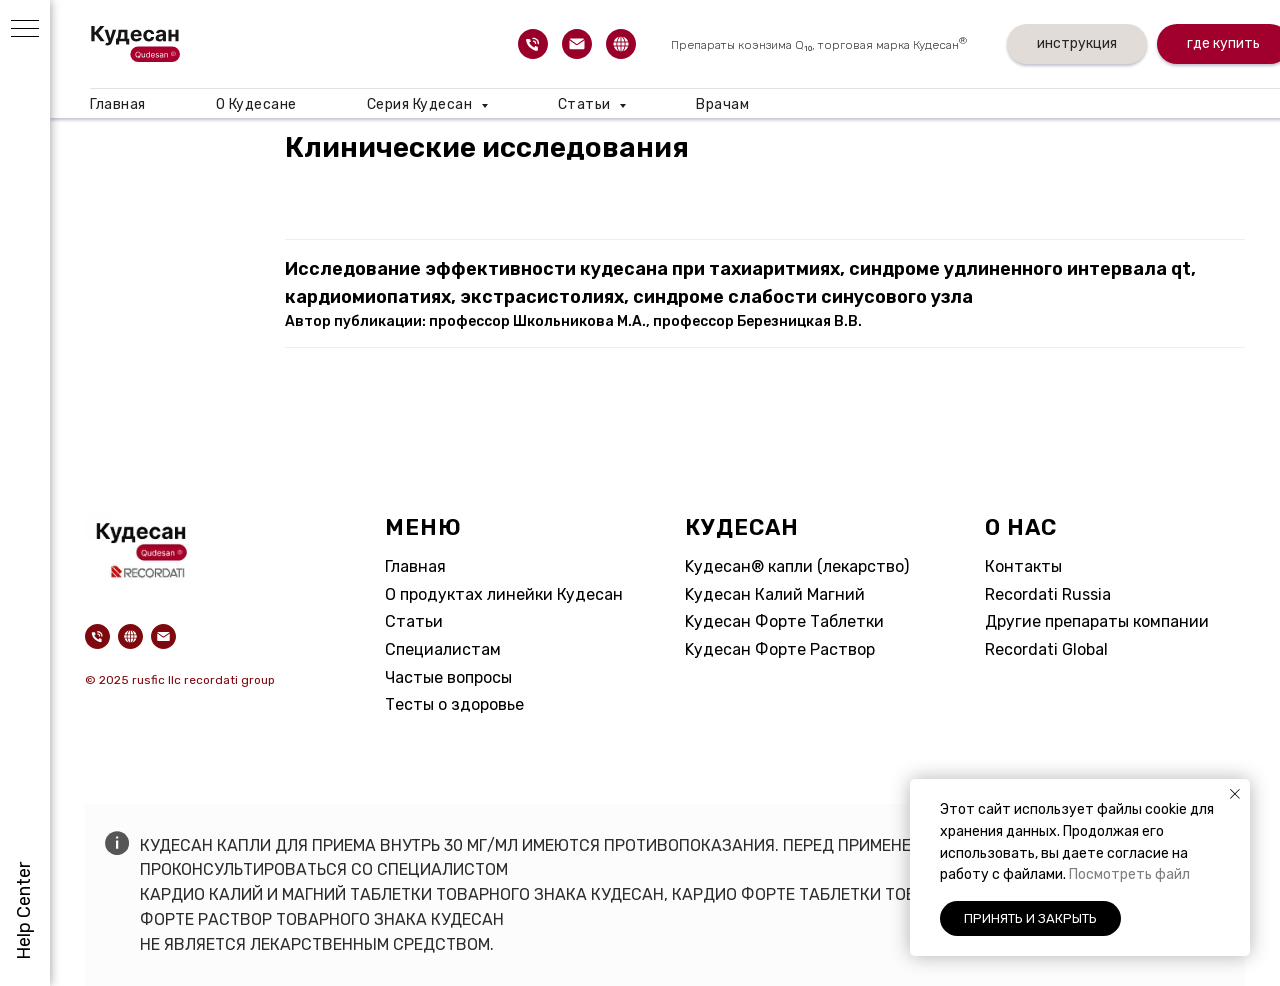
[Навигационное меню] (25, 30)
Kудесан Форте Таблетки (784, 621)
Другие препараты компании (1097, 621)
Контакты (1023, 566)
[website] (621, 44)
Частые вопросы (448, 677)
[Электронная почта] (577, 44)
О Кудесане (256, 104)
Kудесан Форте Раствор (780, 649)
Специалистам (443, 649)
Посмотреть (1112, 874)
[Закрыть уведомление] (1235, 794)
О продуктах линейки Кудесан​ (504, 594)
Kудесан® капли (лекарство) (797, 566)
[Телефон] (533, 44)
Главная (118, 104)
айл (1178, 874)
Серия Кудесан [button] (421, 104)
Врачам (722, 104)
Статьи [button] (586, 104)
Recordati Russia (1048, 594)
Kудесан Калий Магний (775, 594)
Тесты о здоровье (454, 704)
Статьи (414, 621)
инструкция (1077, 43)
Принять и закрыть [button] (1030, 918)
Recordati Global (1046, 649)
